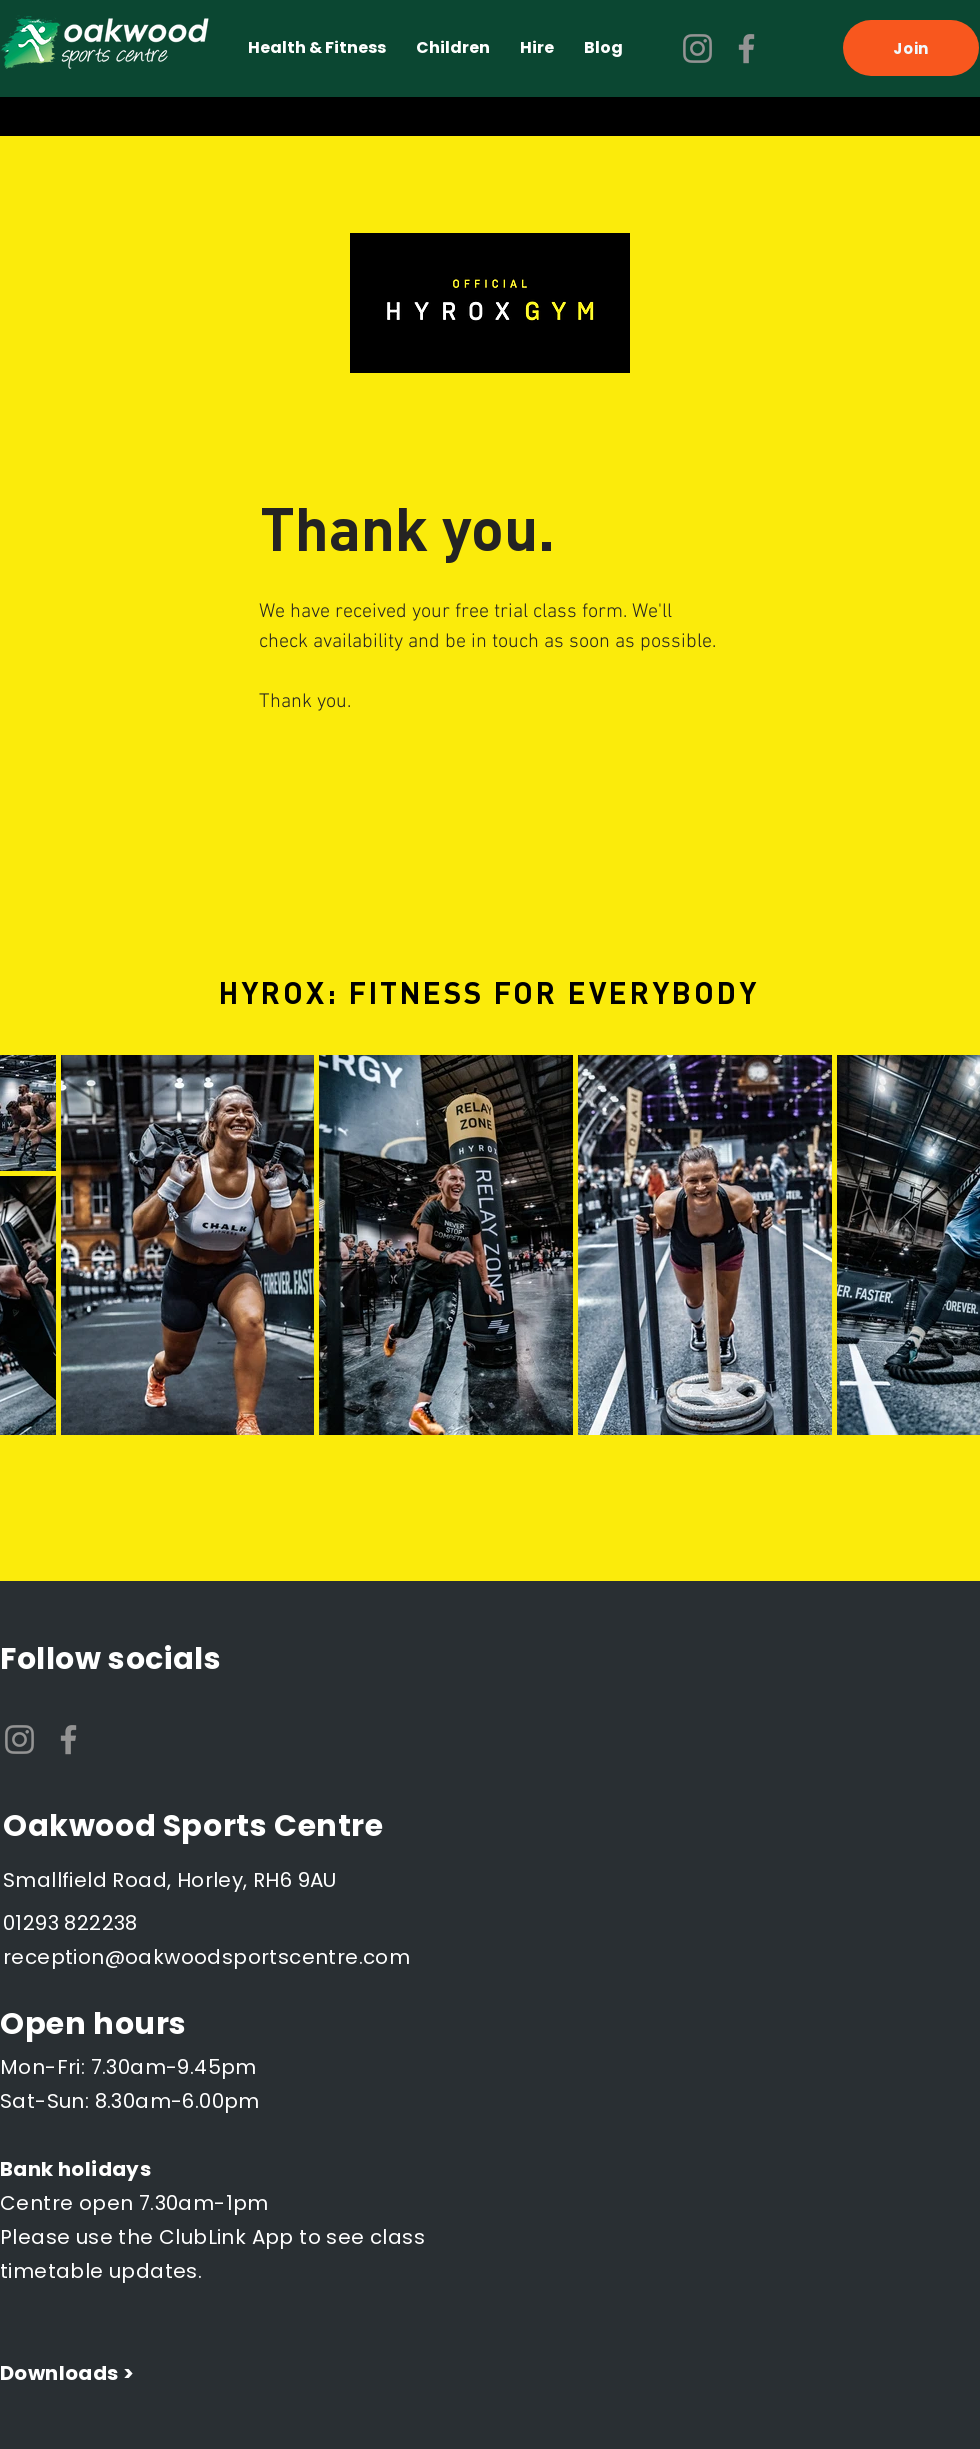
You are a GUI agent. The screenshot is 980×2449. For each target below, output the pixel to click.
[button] (317, 48)
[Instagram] (697, 48)
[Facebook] (746, 48)
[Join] (911, 48)
